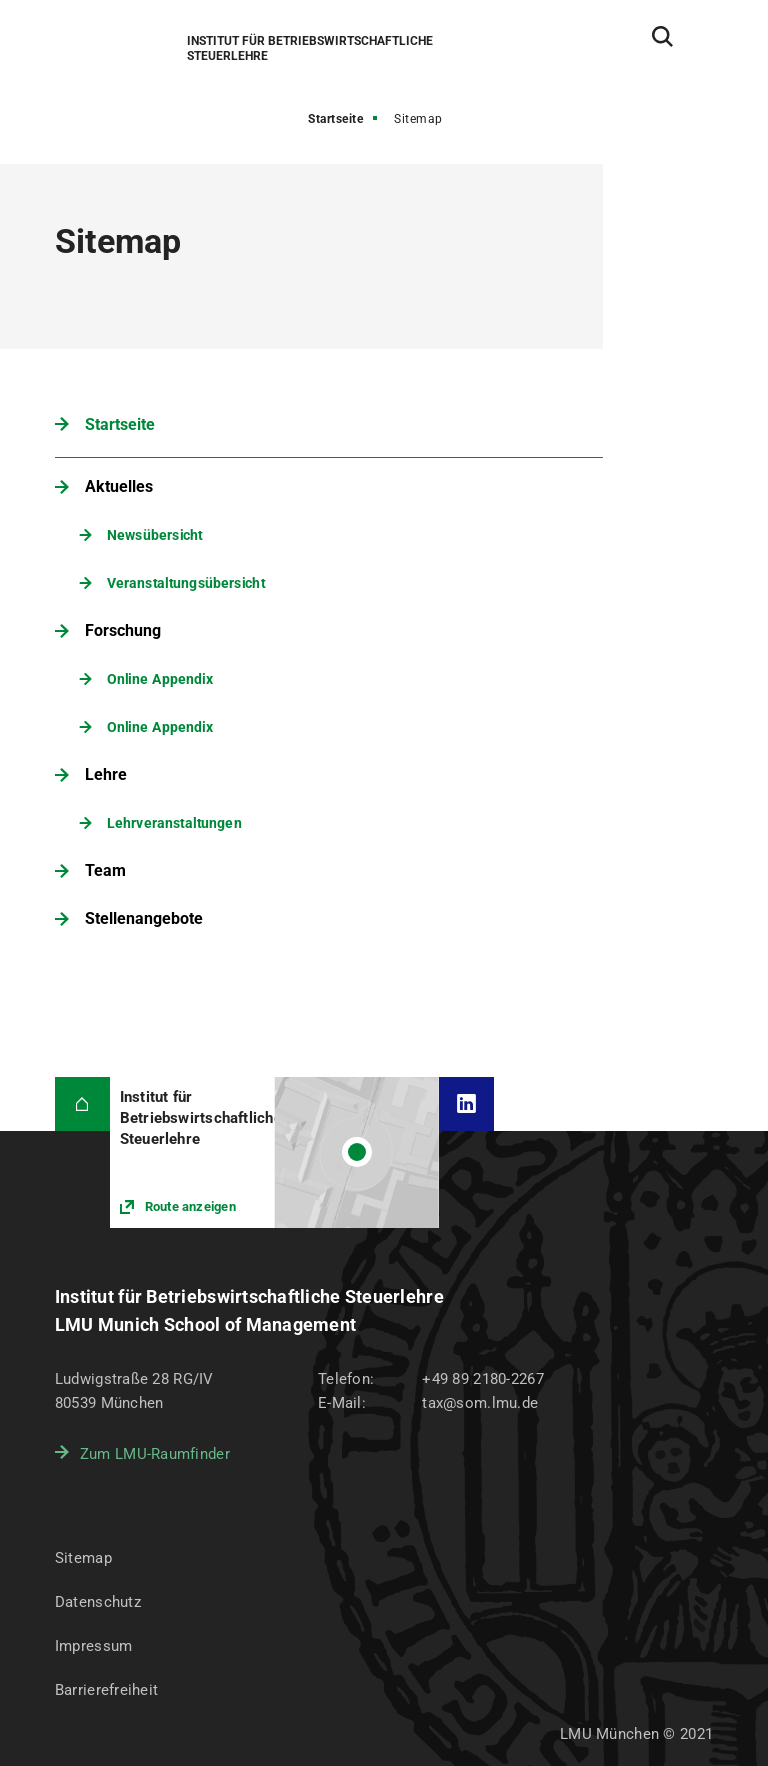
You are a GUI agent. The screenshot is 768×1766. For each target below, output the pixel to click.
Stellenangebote (144, 918)
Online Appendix (160, 678)
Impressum (94, 1646)
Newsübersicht (155, 534)
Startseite (335, 119)
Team (105, 870)
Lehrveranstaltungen (174, 822)
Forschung (123, 630)
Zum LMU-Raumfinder (155, 1454)
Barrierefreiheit (106, 1690)
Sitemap (83, 1558)
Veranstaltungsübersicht (186, 582)
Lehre (106, 774)
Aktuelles (119, 486)
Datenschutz (98, 1602)
